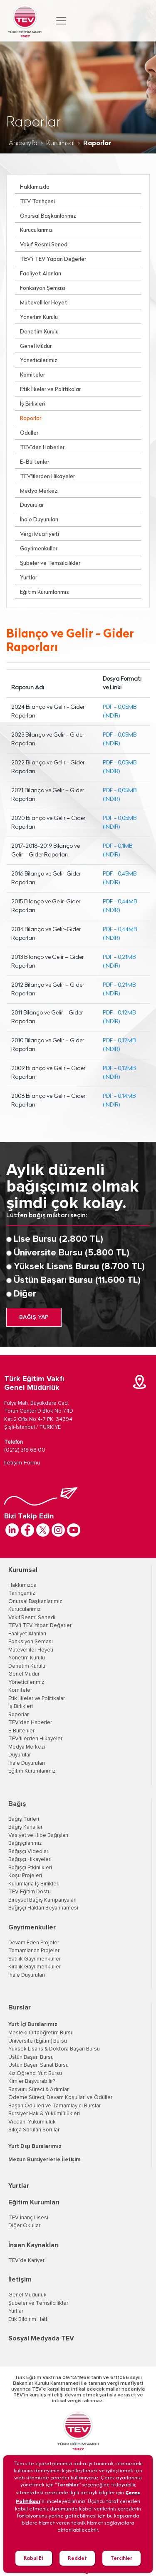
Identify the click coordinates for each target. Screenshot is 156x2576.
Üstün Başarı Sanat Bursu (38, 2065)
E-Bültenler (34, 462)
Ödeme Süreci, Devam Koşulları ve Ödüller (60, 2097)
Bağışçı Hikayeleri (30, 1859)
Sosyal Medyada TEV (41, 2338)
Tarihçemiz (21, 1593)
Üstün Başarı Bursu (31, 2057)
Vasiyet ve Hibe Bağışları (38, 1835)
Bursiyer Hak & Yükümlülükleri (44, 2113)
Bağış (17, 1803)
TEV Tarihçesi (37, 201)
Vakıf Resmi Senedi (44, 245)
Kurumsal (60, 143)
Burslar (19, 2007)
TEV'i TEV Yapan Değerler (40, 1625)
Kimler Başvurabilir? (31, 2081)
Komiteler (32, 375)
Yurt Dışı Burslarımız (35, 2146)
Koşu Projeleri (25, 1875)
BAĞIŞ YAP (34, 1317)
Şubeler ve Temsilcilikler (50, 563)
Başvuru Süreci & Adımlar (38, 2089)
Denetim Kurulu (39, 332)
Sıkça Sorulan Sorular (33, 2130)
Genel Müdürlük (27, 2295)
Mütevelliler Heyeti (44, 303)
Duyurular (32, 505)
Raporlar (30, 418)
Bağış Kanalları (26, 1827)
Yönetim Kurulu (39, 317)
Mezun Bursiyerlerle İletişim (44, 2159)
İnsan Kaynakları (33, 2245)
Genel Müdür (36, 346)
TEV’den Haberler (42, 447)
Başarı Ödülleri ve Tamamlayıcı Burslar (54, 2106)
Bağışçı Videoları (29, 1851)
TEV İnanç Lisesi (28, 2218)
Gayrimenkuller (38, 549)
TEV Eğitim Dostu (29, 1892)
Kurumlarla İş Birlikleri (33, 1884)
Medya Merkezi (39, 491)
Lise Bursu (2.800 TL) (58, 1239)
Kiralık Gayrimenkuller (34, 1967)
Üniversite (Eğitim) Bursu (37, 2041)
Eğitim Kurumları (33, 2202)
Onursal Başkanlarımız (48, 216)
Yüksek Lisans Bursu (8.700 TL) (79, 1266)
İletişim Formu (22, 1463)
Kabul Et (34, 2558)
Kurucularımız (36, 230)
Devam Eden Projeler (33, 1943)
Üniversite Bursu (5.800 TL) (71, 1253)
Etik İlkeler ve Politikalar (50, 389)
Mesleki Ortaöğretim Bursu (41, 2033)
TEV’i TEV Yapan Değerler (53, 259)
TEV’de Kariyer (26, 2260)
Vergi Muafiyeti (39, 534)
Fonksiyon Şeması (42, 288)
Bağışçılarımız (25, 1843)
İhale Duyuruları (39, 520)
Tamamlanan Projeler (33, 1950)
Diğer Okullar (24, 2225)
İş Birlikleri (32, 404)
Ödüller (29, 433)
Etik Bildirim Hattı (28, 2319)
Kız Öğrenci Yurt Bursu (35, 2073)
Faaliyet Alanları (40, 274)
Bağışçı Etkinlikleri (30, 1868)
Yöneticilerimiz (38, 360)
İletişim (20, 2279)
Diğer (25, 1294)
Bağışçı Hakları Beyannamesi (43, 1908)
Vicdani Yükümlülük (32, 2122)
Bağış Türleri (23, 1819)
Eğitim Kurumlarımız (44, 592)
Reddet (77, 2558)
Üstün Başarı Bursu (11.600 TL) (77, 1280)
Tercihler (121, 2558)
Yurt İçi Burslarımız (32, 2024)
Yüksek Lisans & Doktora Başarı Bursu (54, 2049)
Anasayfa (23, 143)
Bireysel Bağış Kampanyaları (42, 1900)
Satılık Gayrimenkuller (34, 1959)
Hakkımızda (35, 187)
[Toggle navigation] (61, 20)
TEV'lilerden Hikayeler (47, 476)
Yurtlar (28, 578)
